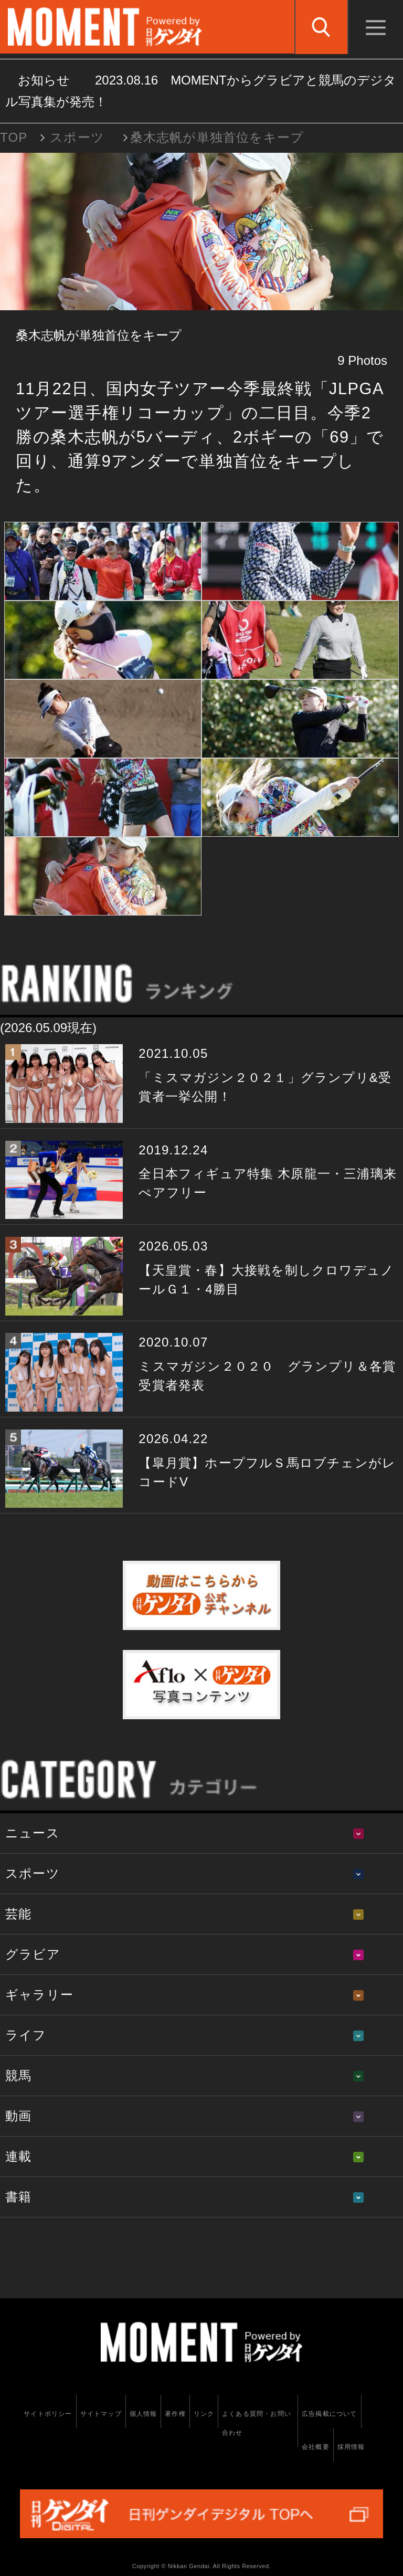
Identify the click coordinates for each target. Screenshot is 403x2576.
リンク (204, 2413)
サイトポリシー (48, 2413)
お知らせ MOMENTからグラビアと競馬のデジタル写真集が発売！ (200, 91)
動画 (18, 2116)
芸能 (18, 1914)
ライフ (26, 2035)
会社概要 (316, 2447)
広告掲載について (329, 2413)
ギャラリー (39, 1995)
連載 (18, 2156)
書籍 (18, 2197)
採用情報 (351, 2447)
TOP (14, 137)
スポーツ (77, 137)
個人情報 (143, 2413)
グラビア (32, 1954)
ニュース (32, 1833)
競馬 (18, 2075)
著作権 (175, 2413)
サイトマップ (101, 2413)
